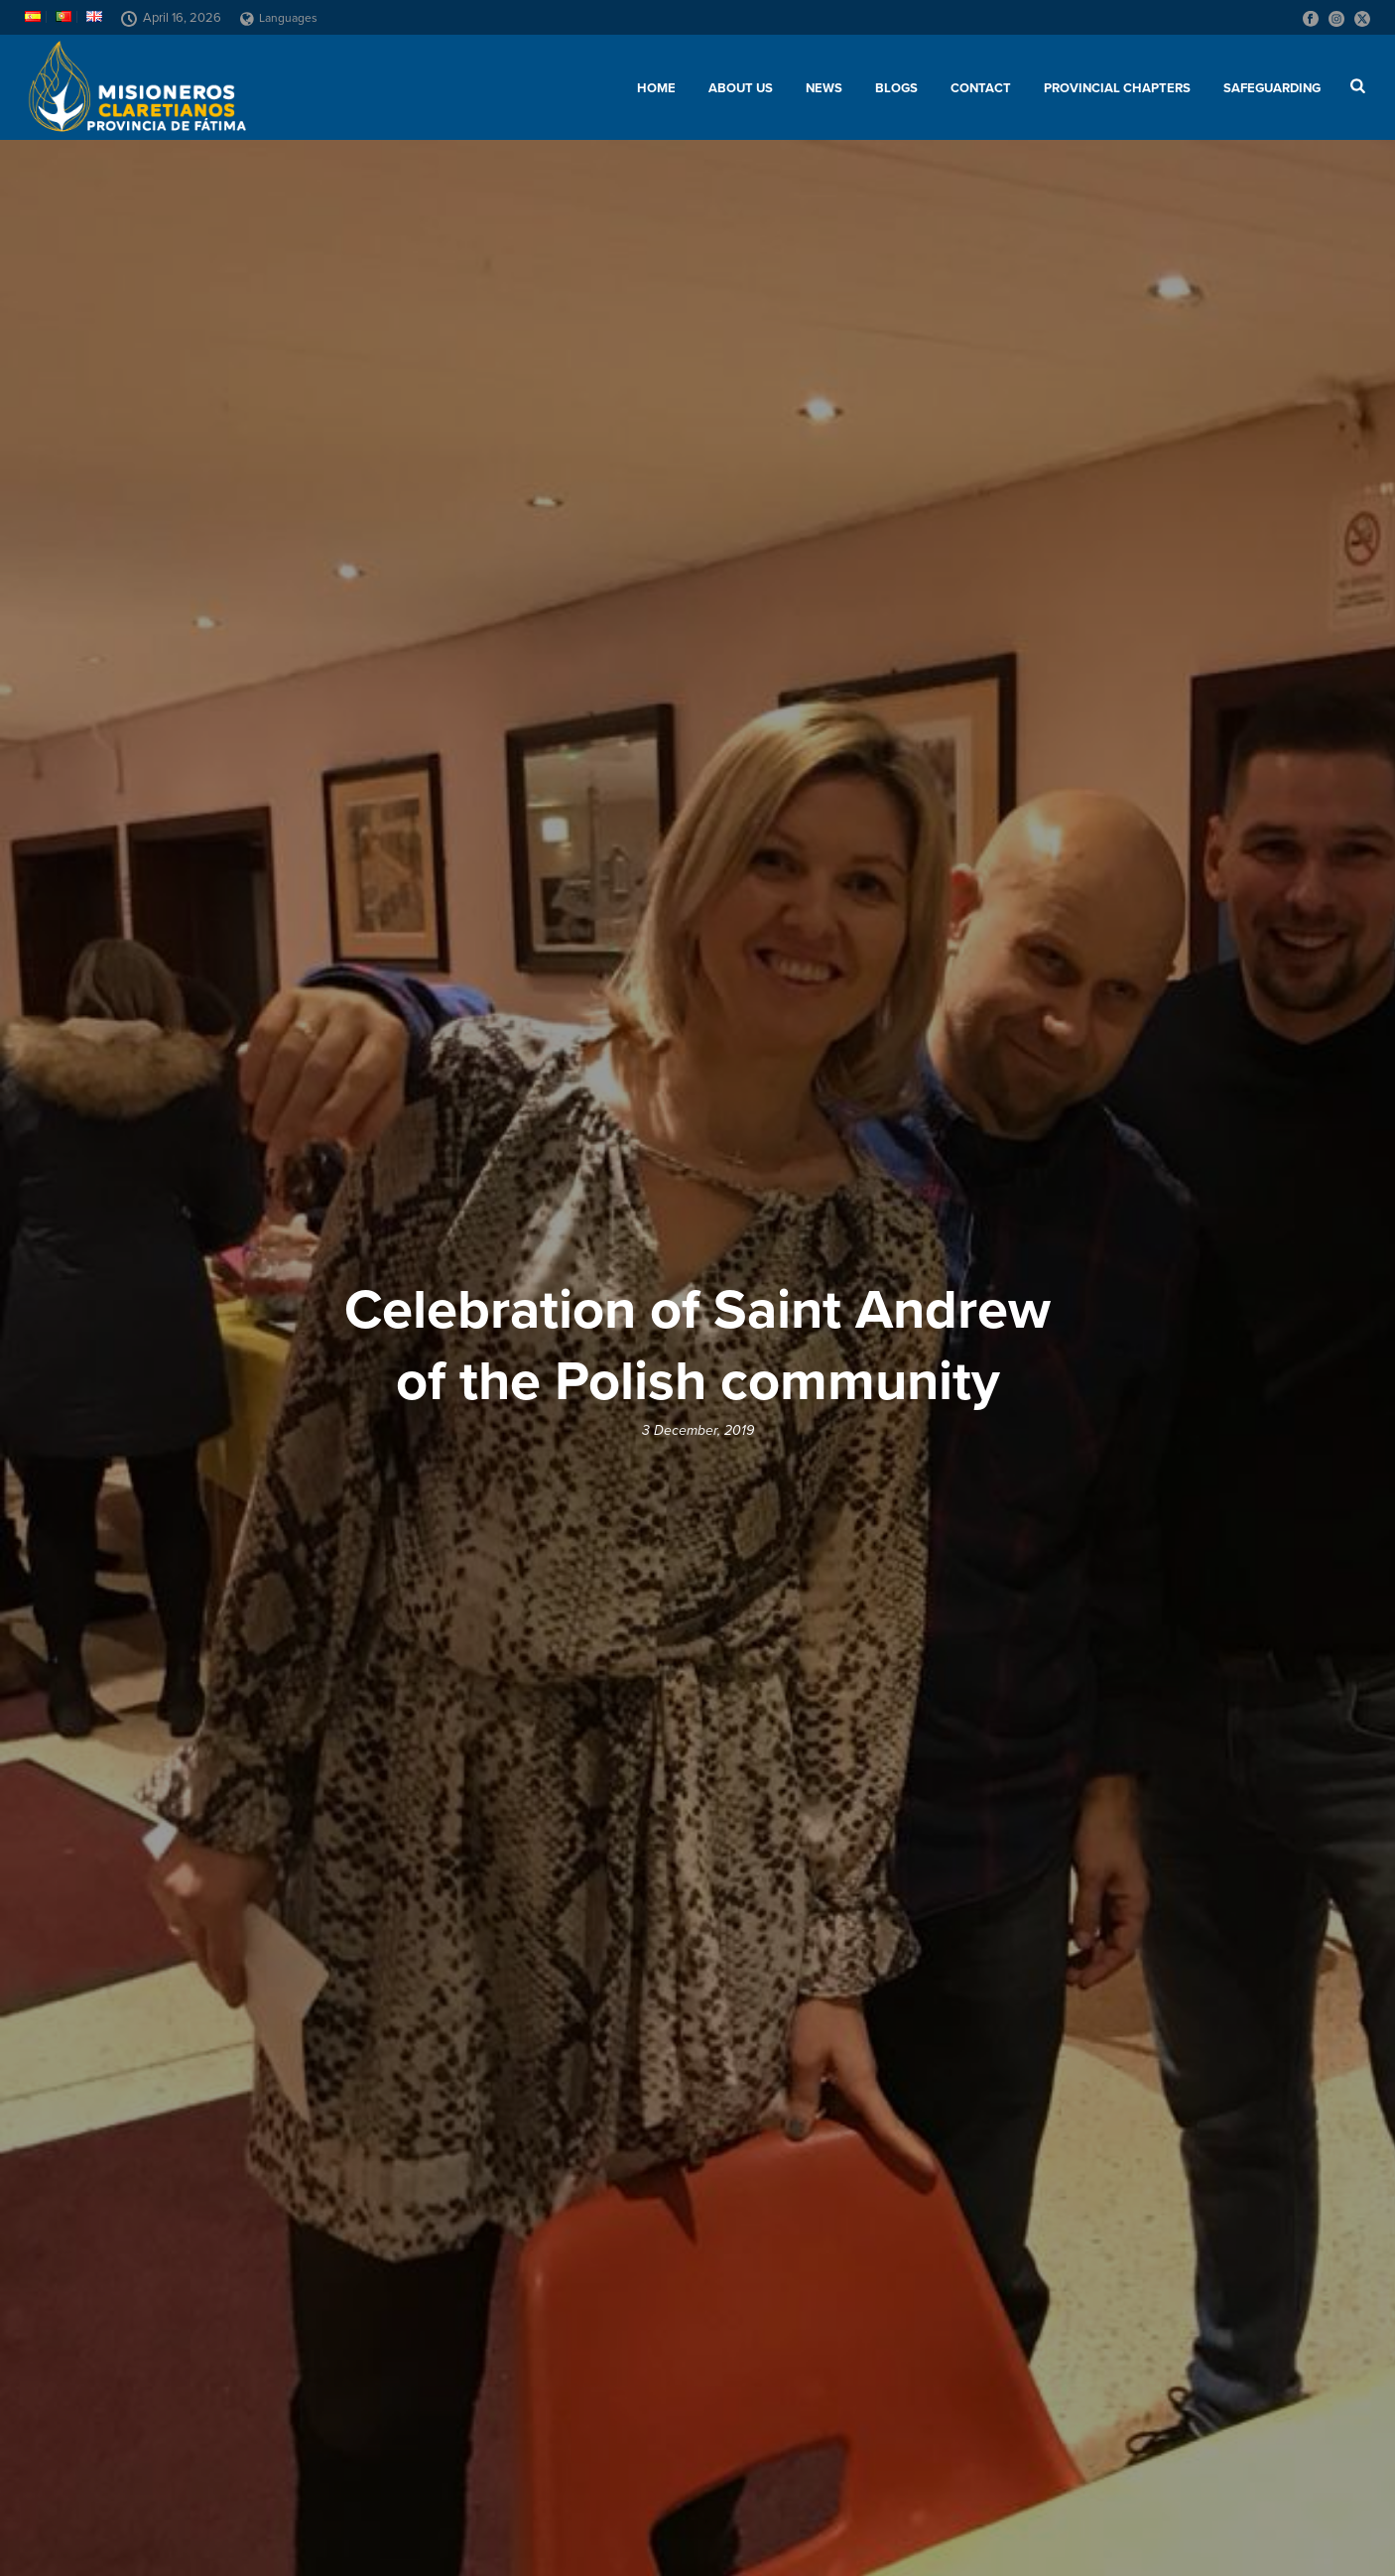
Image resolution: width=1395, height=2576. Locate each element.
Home (656, 88)
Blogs (896, 88)
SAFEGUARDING (1272, 88)
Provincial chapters (1117, 88)
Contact (981, 88)
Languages (278, 18)
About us (740, 88)
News (824, 88)
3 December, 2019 (698, 1430)
